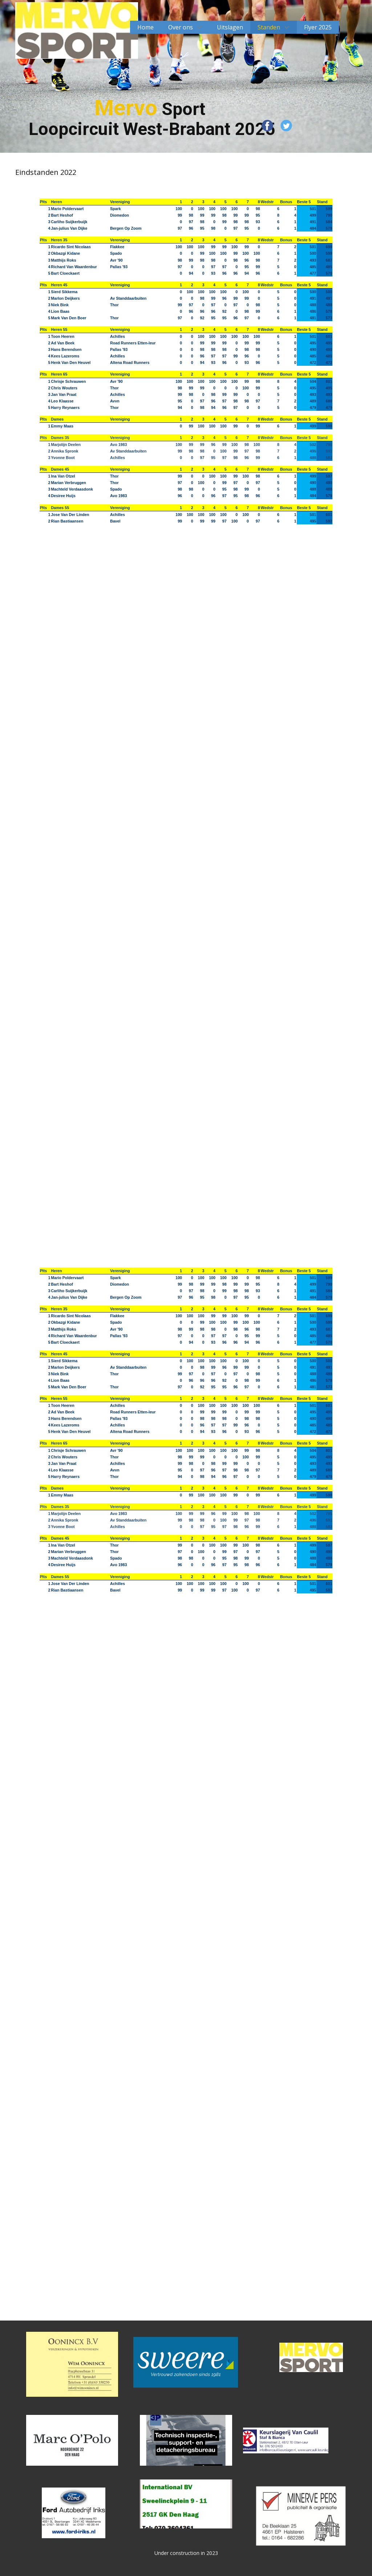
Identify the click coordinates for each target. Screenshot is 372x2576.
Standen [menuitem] (269, 27)
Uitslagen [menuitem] (230, 27)
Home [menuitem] (145, 27)
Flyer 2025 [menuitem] (318, 27)
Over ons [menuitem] (180, 27)
